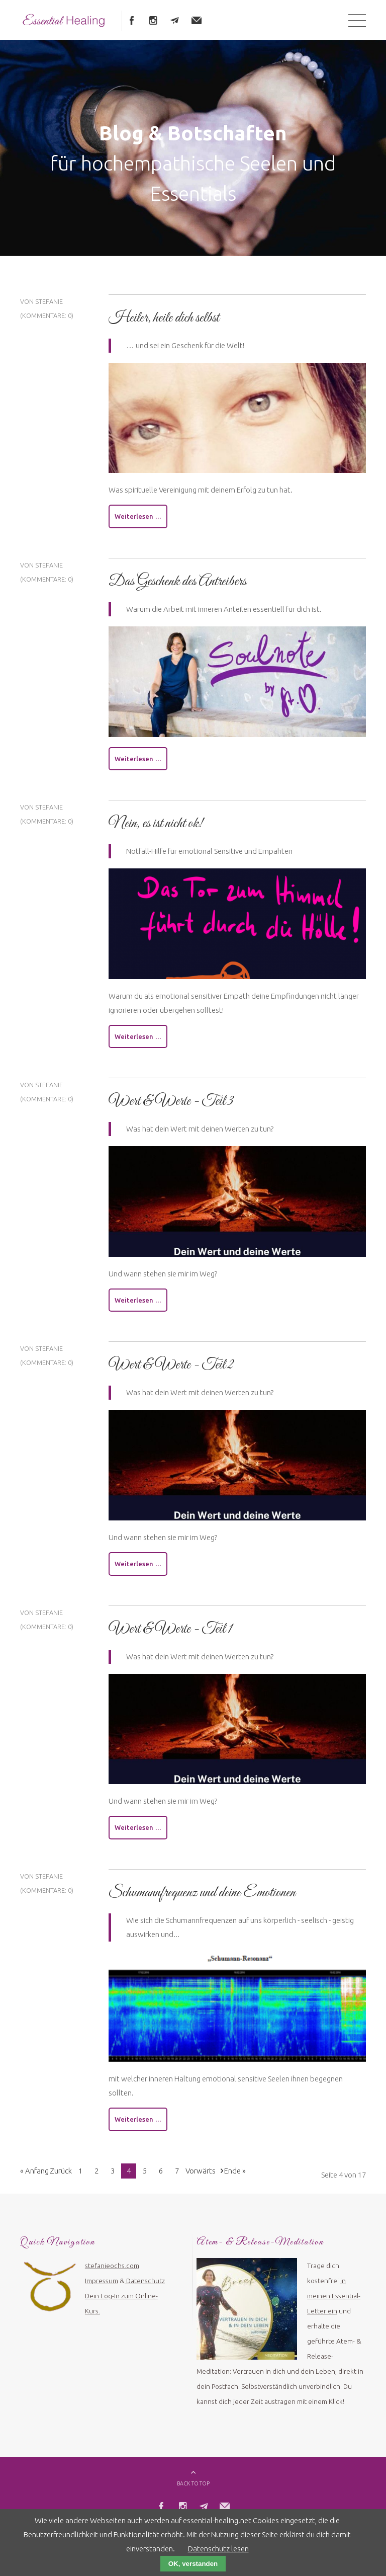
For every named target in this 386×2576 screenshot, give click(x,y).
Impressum (101, 2288)
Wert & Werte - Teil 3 (171, 1106)
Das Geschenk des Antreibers (177, 585)
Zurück (61, 2178)
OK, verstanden (193, 2563)
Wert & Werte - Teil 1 (170, 1635)
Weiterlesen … (138, 519)
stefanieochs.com (112, 2273)
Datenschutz (145, 2288)
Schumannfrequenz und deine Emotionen (202, 1899)
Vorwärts (200, 2178)
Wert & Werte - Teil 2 (171, 1370)
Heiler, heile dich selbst (164, 320)
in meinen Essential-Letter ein (333, 2303)
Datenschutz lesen (218, 2548)
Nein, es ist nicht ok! (156, 827)
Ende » (235, 2178)
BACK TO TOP (193, 2491)
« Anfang (34, 2178)
